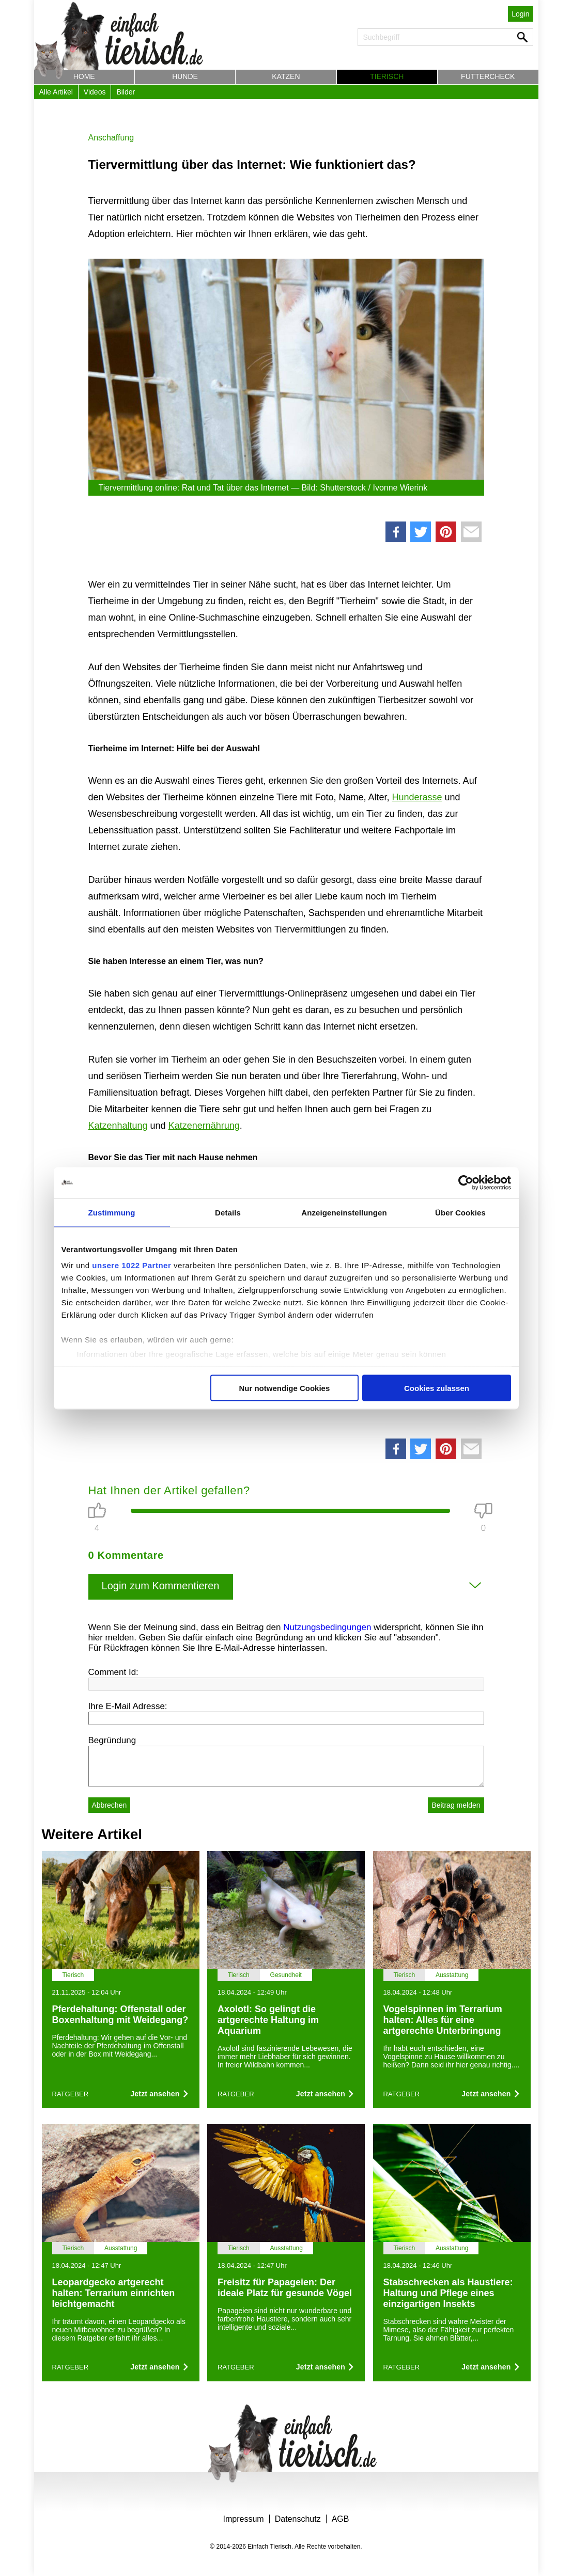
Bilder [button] (125, 92)
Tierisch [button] (387, 76)
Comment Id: (113, 1672)
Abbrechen (109, 1805)
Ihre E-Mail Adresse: (127, 1706)
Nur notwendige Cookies (284, 1387)
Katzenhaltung (118, 1125)
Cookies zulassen (436, 1387)
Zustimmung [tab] (111, 1212)
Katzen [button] (286, 76)
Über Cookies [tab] (460, 1212)
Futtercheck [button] (488, 76)
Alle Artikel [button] (56, 92)
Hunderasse (417, 797)
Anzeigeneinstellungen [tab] (344, 1212)
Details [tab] (228, 1212)
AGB (340, 2519)
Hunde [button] (185, 76)
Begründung (112, 1740)
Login (520, 14)
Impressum (243, 2519)
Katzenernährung (204, 1125)
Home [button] (84, 76)
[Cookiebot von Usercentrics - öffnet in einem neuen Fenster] (466, 1182)
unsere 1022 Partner (131, 1265)
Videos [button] (95, 92)
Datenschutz (298, 2519)
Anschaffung (111, 137)
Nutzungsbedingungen (327, 1627)
